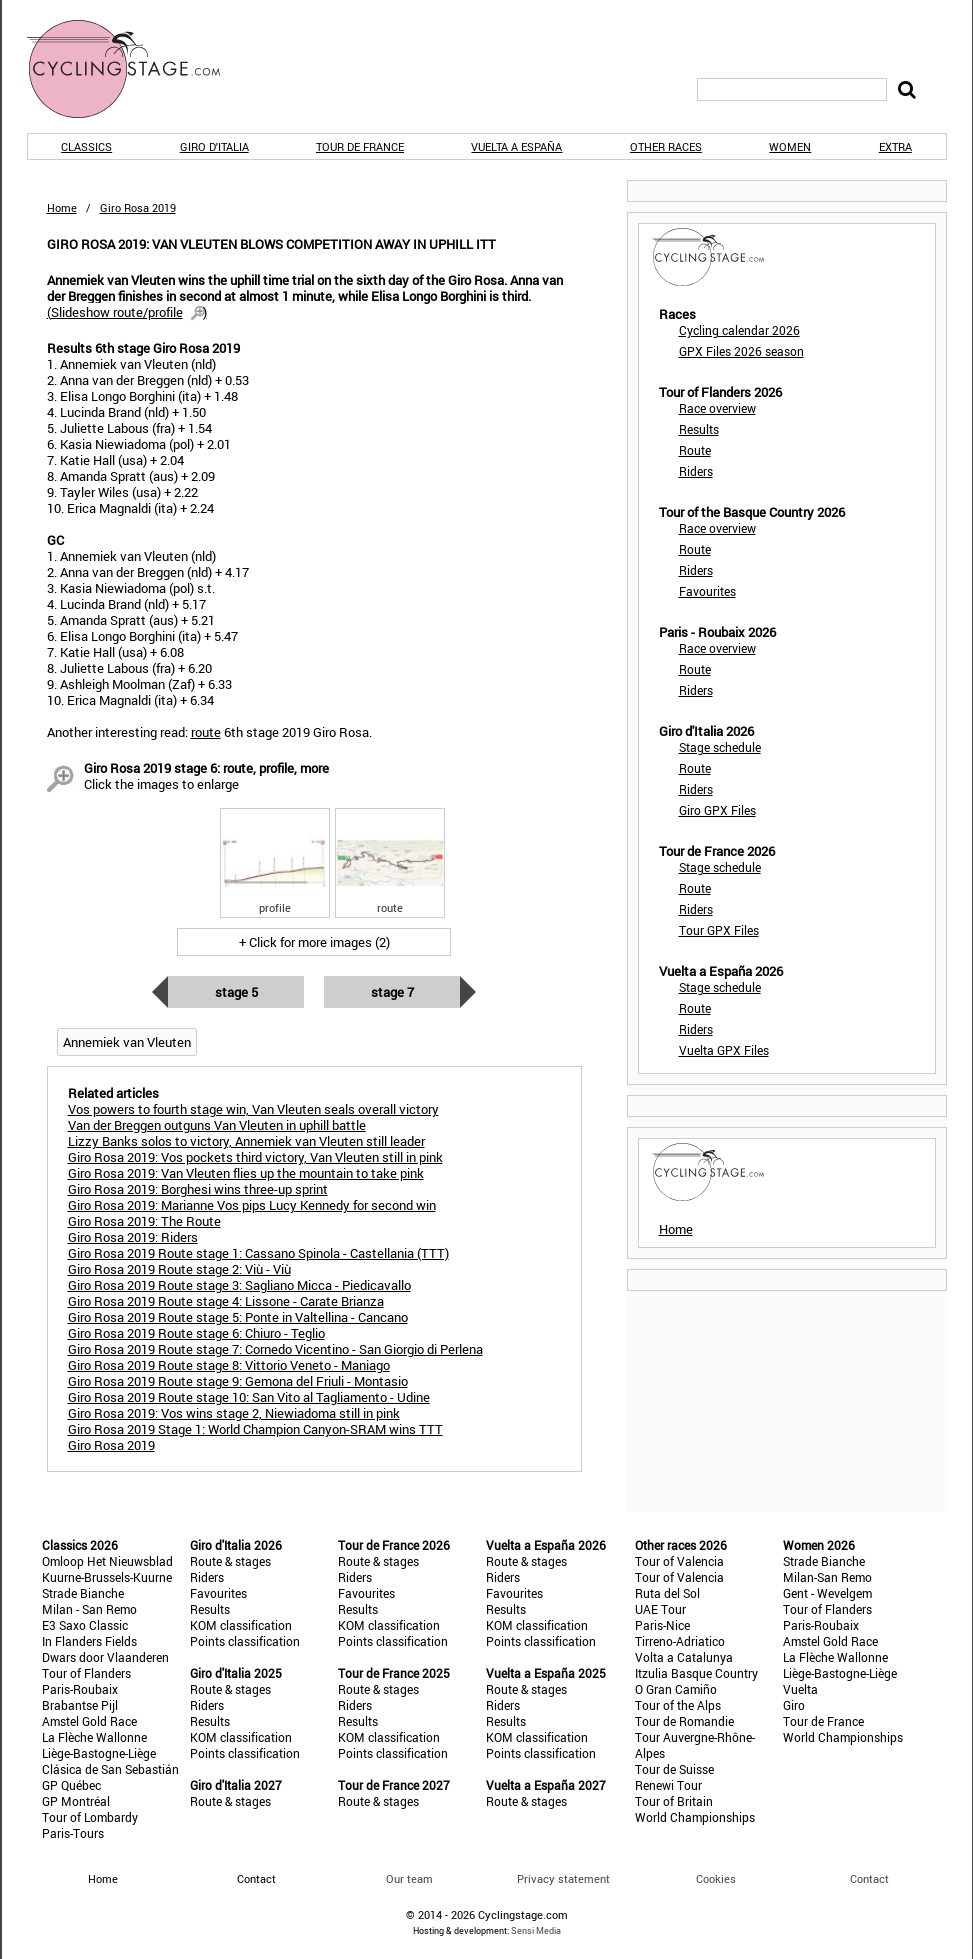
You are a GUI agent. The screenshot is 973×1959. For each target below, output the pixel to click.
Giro (794, 1705)
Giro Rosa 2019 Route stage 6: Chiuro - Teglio (196, 1333)
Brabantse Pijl (80, 1705)
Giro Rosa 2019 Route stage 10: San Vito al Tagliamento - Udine (249, 1397)
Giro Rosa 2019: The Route (144, 1221)
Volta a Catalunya (684, 1657)
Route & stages (230, 1561)
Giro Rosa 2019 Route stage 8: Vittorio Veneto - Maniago (229, 1365)
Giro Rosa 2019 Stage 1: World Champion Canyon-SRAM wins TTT (255, 1429)
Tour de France (360, 146)
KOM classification (241, 1625)
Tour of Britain (674, 1801)
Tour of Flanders (86, 1673)
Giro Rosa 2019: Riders (133, 1237)
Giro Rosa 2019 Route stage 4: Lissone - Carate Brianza (226, 1301)
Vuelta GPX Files (724, 1050)
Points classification (245, 1641)
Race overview (717, 408)
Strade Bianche (83, 1593)
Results (699, 429)
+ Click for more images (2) (314, 942)
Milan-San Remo (827, 1577)
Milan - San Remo (89, 1609)
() (127, 312)
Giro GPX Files (717, 810)
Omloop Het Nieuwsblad (107, 1561)
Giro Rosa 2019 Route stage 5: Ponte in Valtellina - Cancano (238, 1317)
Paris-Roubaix (80, 1689)
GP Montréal (76, 1801)
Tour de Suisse (674, 1769)
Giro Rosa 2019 (111, 1445)
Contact (869, 1878)
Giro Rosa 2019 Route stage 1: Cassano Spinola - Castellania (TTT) (258, 1253)
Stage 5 (236, 992)
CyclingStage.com (137, 69)
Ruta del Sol (667, 1593)
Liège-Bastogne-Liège (99, 1753)
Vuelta (800, 1689)
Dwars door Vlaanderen (105, 1657)
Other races (666, 146)
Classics (86, 146)
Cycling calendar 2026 (739, 330)
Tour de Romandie (684, 1721)
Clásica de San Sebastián (110, 1769)
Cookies (716, 1878)
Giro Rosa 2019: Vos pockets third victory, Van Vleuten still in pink (255, 1157)
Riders (696, 471)
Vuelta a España (516, 146)
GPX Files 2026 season (741, 351)
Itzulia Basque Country (696, 1673)
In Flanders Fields (89, 1641)
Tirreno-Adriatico (680, 1641)
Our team (409, 1878)
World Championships (695, 1817)
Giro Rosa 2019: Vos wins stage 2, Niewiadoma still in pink (234, 1413)
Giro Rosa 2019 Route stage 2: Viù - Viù (179, 1269)
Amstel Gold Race (89, 1721)
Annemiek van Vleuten (127, 1042)
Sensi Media (536, 1930)
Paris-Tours (73, 1833)
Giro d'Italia (214, 146)
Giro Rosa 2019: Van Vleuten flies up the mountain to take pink (246, 1173)
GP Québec (71, 1785)
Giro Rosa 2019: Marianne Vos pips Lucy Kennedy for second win (252, 1205)
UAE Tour (660, 1609)
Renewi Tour (668, 1785)
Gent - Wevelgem (827, 1593)
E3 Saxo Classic (85, 1625)
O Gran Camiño (676, 1689)
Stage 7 (392, 992)
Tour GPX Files (719, 930)
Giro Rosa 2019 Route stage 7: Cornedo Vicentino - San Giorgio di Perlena (275, 1349)
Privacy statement (563, 1878)
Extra (895, 146)
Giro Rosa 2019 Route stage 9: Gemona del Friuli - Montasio (238, 1381)
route (206, 732)
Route (695, 450)
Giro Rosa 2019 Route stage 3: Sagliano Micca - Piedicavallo (239, 1285)
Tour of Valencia (679, 1561)
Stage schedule (720, 747)
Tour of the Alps (678, 1705)
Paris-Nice (662, 1625)
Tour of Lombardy (90, 1817)
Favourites (707, 591)
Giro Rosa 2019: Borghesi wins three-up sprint (198, 1189)
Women (790, 146)
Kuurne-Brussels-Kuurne (107, 1577)
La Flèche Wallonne (94, 1737)
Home (62, 207)
